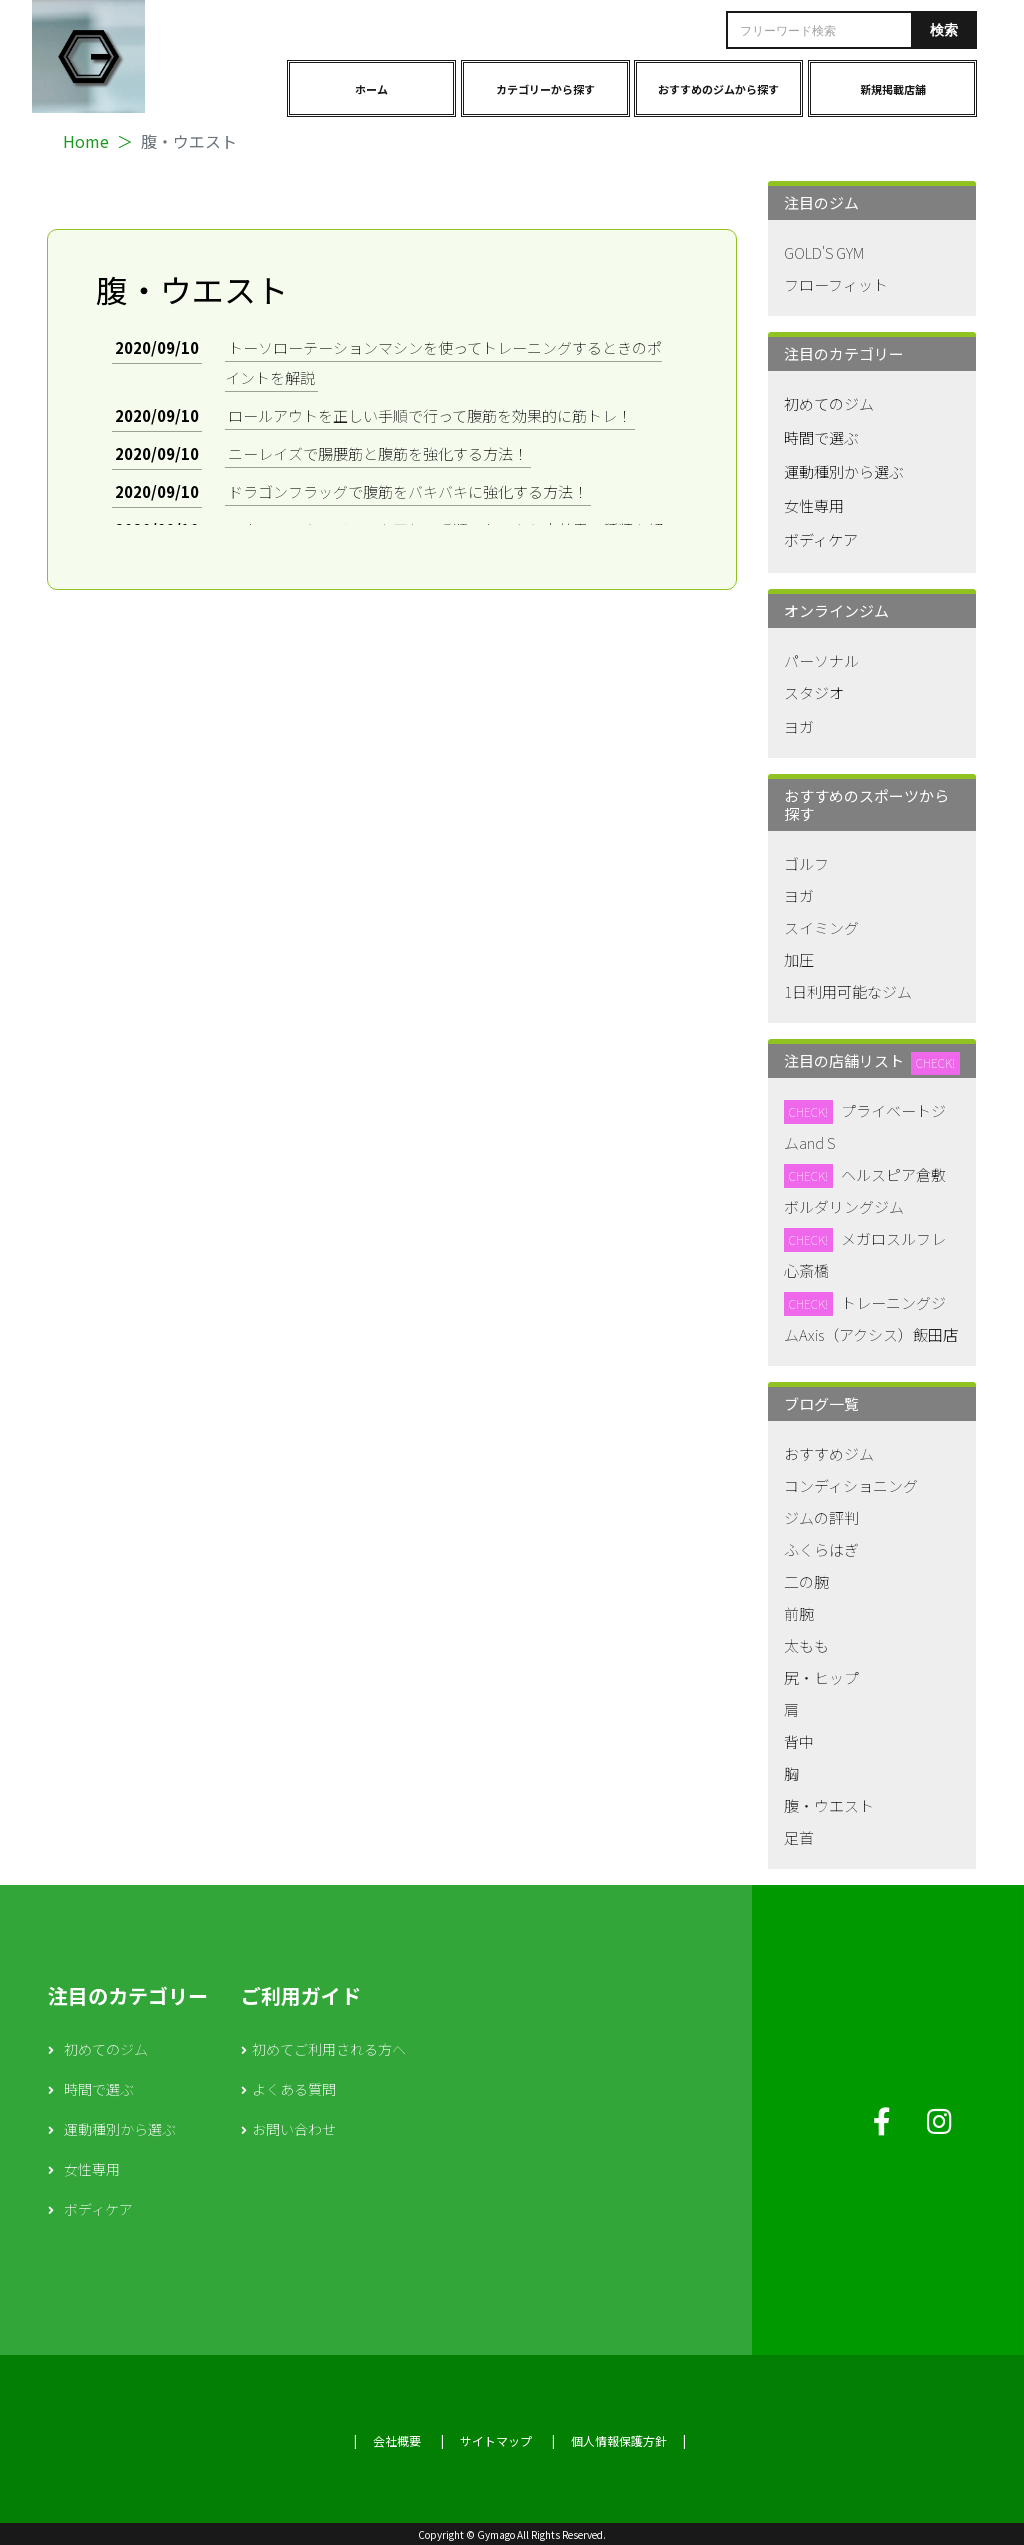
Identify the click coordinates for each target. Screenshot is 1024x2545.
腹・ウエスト (829, 1805)
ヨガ (799, 726)
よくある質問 (294, 2089)
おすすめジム (829, 1453)
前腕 (799, 1613)
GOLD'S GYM (824, 252)
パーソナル (821, 660)
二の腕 (806, 1581)
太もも (806, 1645)
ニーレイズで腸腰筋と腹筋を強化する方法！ (378, 453)
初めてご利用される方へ (329, 2049)
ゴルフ (806, 863)
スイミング (821, 927)
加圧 (799, 959)
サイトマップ (496, 2440)
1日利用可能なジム (848, 991)
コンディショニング (851, 1485)
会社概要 (397, 2440)
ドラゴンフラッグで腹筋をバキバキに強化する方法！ (408, 491)
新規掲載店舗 (893, 89)
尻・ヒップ (821, 1677)
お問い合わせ (294, 2129)
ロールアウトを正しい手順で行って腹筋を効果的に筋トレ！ (430, 415)
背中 (799, 1741)
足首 (799, 1837)
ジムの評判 (821, 1517)
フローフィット (836, 284)
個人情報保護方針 (619, 2440)
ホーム (371, 89)
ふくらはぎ (821, 1549)
